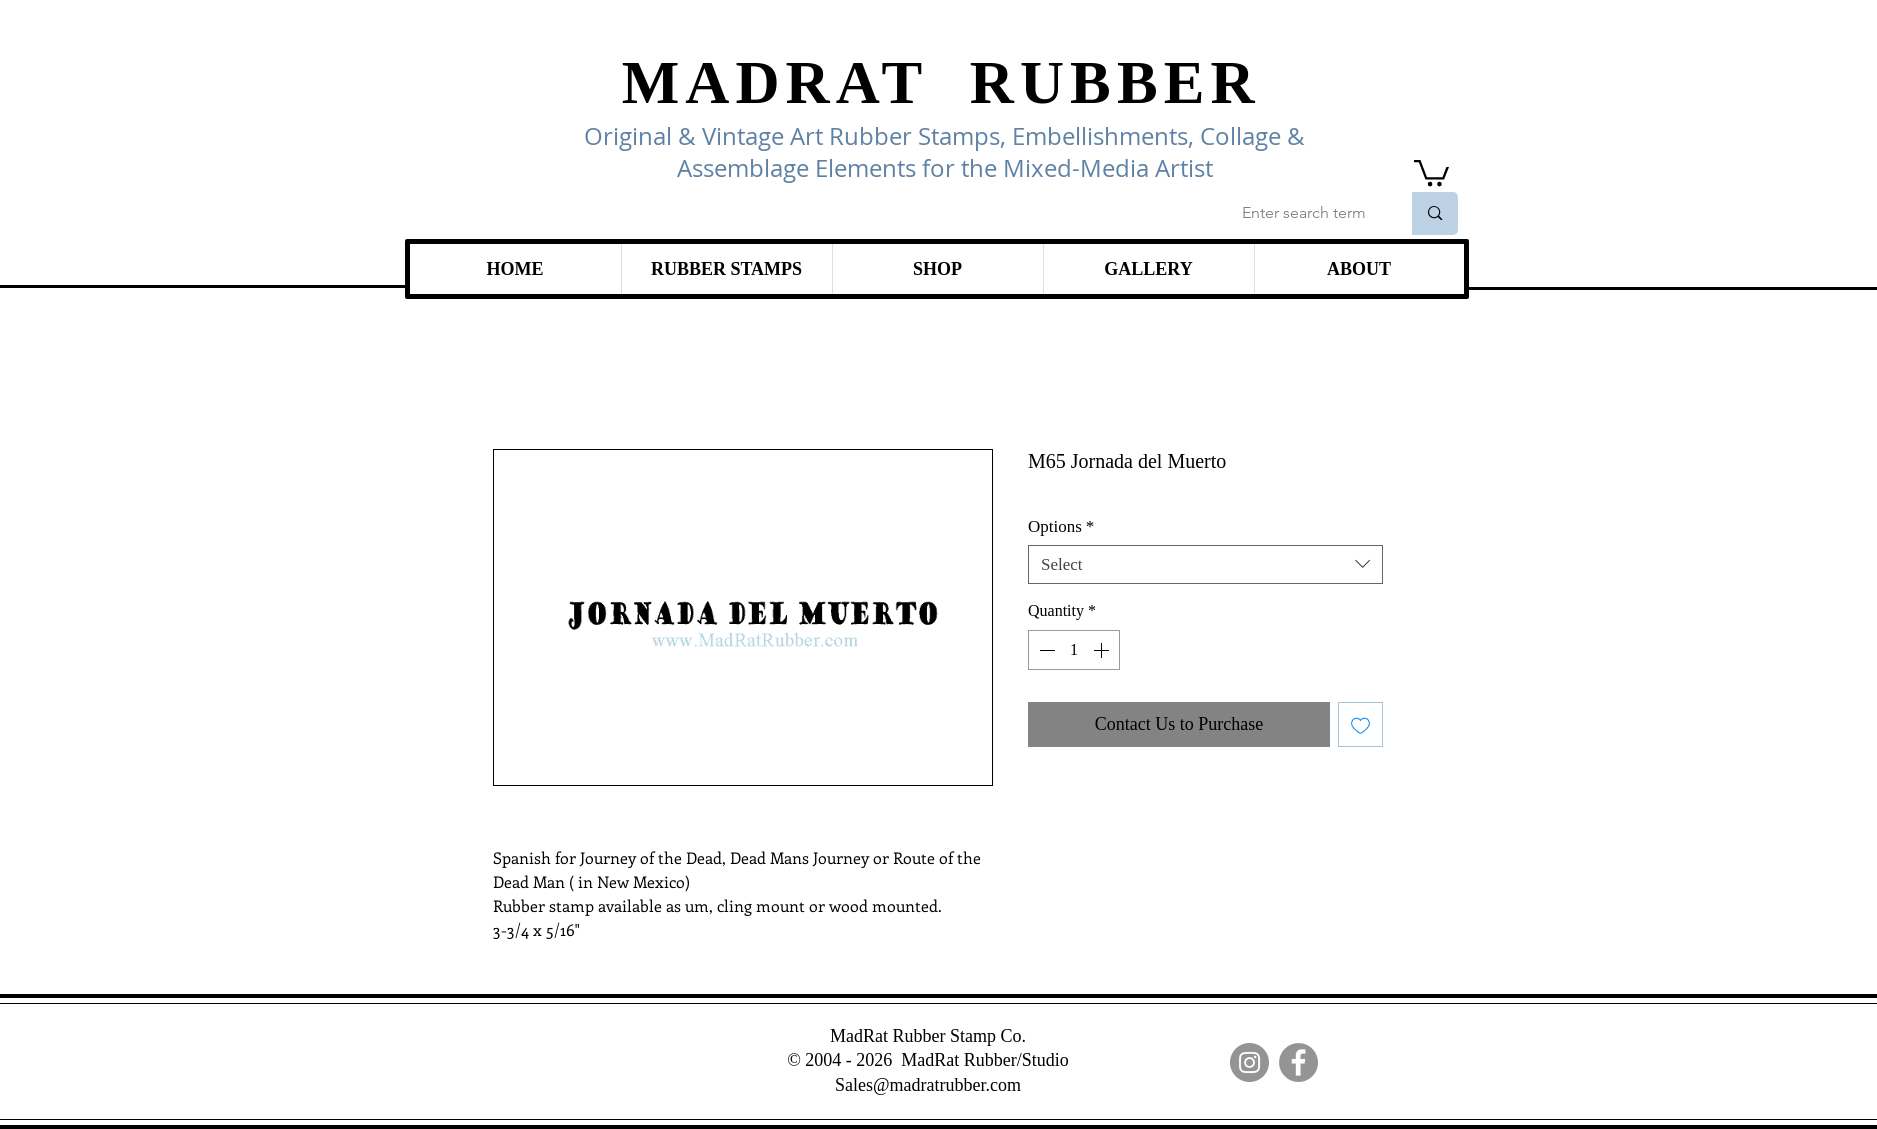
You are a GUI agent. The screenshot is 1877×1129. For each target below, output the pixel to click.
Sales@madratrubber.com (928, 1085)
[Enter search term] (1306, 213)
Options (1061, 526)
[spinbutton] (1074, 650)
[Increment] (1103, 650)
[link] (1431, 171)
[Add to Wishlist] (1360, 724)
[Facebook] (1298, 1062)
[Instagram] (1249, 1062)
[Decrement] (1045, 650)
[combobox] (1205, 564)
